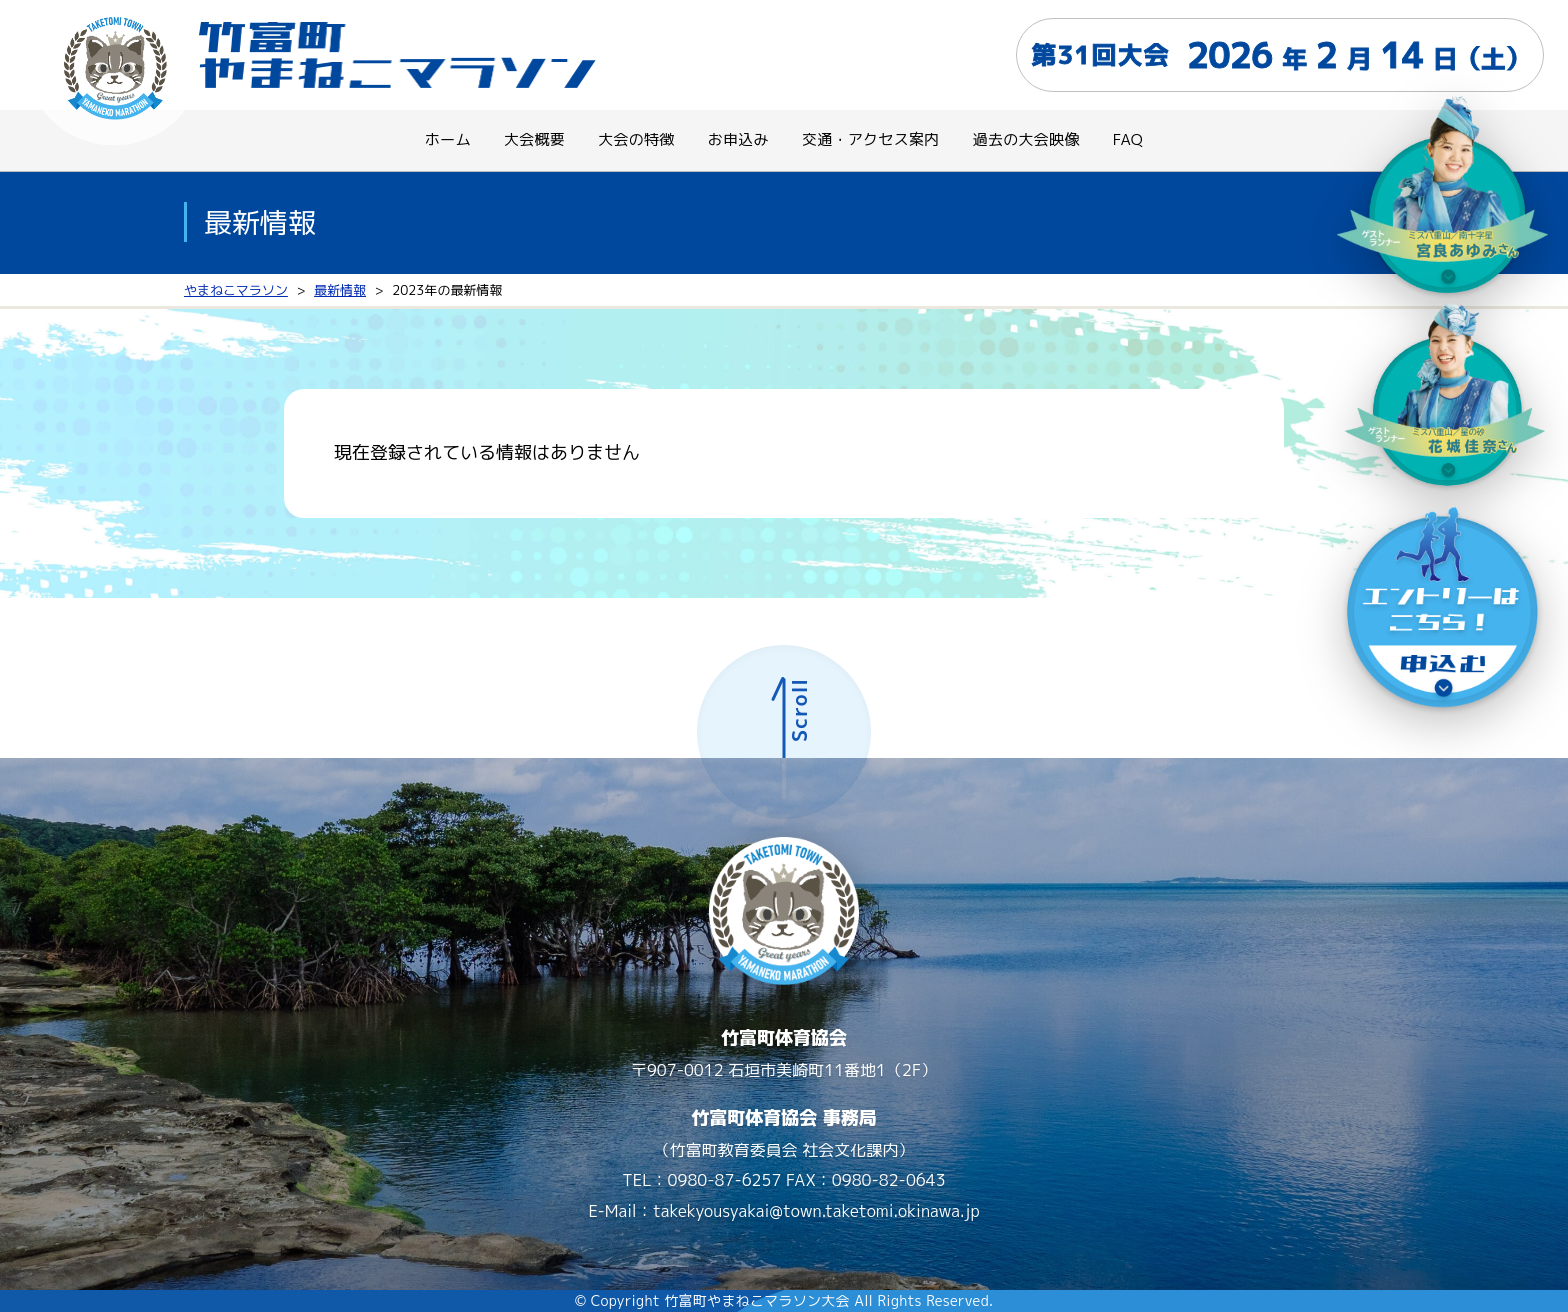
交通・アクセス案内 (871, 139)
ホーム (448, 139)
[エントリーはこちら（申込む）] (1443, 612)
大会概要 (534, 139)
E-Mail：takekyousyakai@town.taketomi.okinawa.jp (783, 1211)
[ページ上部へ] (784, 732)
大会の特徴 (636, 139)
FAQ (1128, 139)
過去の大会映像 (1026, 139)
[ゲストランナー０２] (1443, 204)
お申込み (738, 139)
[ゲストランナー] (1443, 392)
